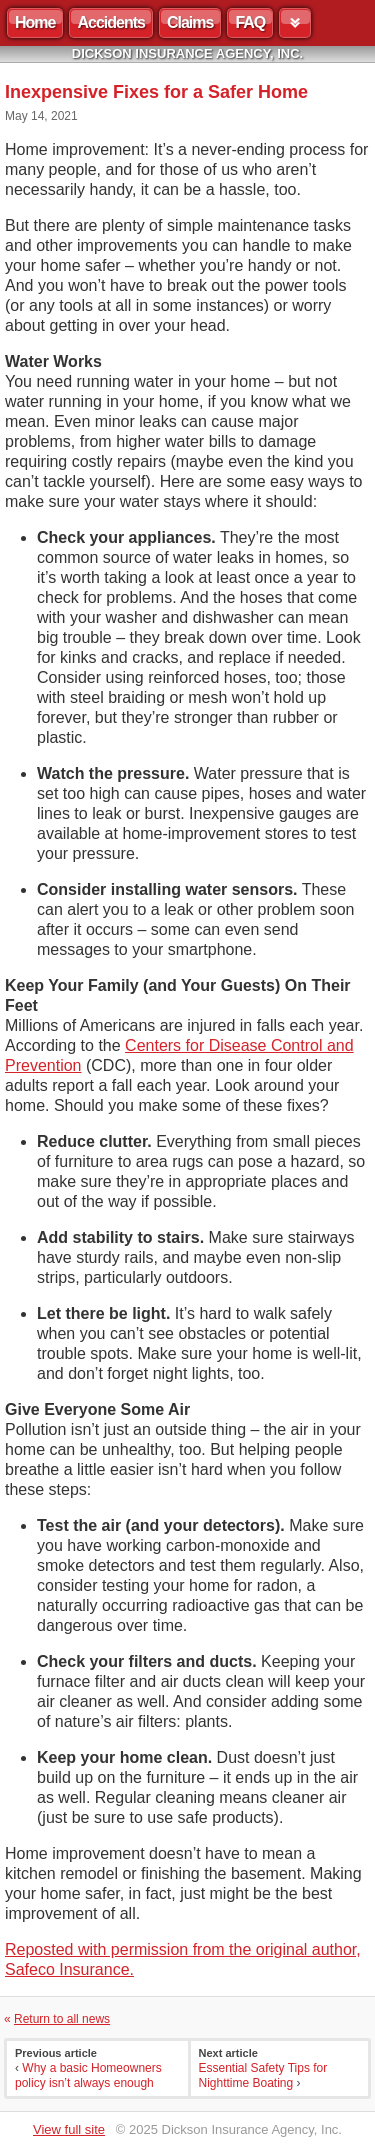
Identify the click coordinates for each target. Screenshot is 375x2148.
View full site (69, 2129)
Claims (190, 22)
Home (35, 22)
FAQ (250, 22)
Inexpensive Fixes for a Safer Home (156, 92)
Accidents (110, 22)
